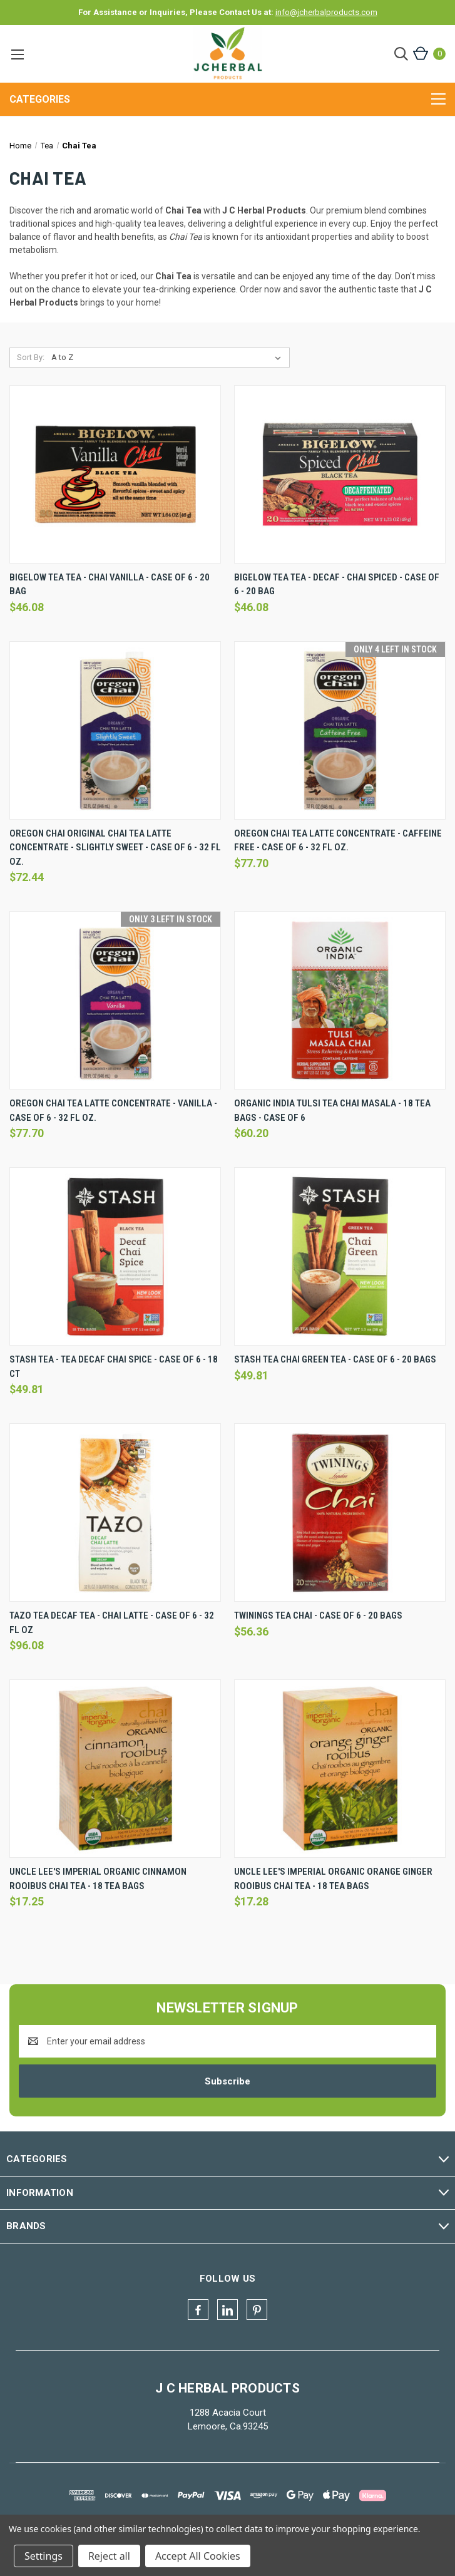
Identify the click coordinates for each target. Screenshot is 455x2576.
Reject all (109, 2556)
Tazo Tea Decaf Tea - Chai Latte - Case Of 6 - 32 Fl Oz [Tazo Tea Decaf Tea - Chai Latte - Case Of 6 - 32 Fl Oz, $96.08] (111, 1623)
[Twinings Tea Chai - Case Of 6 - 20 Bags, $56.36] (340, 1512)
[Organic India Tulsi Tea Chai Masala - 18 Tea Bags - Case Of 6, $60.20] (340, 1000)
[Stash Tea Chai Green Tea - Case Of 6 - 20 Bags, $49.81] (340, 1256)
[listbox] (168, 357)
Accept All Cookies (197, 2556)
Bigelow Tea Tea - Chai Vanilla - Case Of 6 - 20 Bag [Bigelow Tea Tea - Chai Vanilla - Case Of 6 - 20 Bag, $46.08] (109, 584)
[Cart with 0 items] (428, 53)
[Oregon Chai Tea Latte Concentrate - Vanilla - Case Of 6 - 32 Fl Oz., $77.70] (115, 1000)
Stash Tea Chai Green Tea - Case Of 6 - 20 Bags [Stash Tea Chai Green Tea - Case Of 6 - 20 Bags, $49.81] (335, 1359)
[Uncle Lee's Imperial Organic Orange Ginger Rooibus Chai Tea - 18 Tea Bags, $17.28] (340, 1768)
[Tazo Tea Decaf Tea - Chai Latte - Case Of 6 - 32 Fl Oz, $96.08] (115, 1512)
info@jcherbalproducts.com (326, 12)
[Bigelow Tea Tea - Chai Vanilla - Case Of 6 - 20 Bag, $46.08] (115, 474)
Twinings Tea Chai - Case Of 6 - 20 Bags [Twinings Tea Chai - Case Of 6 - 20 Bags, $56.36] (318, 1615)
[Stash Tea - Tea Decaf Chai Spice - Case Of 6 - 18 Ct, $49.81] (115, 1256)
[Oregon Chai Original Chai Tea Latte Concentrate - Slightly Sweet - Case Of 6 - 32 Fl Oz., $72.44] (115, 730)
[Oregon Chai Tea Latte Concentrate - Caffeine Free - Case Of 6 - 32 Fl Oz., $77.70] (340, 730)
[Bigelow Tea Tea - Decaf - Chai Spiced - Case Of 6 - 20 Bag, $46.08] (340, 474)
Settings (43, 2556)
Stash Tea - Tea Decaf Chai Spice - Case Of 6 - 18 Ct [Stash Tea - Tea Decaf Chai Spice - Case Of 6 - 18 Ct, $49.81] (113, 1366)
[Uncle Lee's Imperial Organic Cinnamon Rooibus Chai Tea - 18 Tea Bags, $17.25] (115, 1768)
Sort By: (30, 357)
